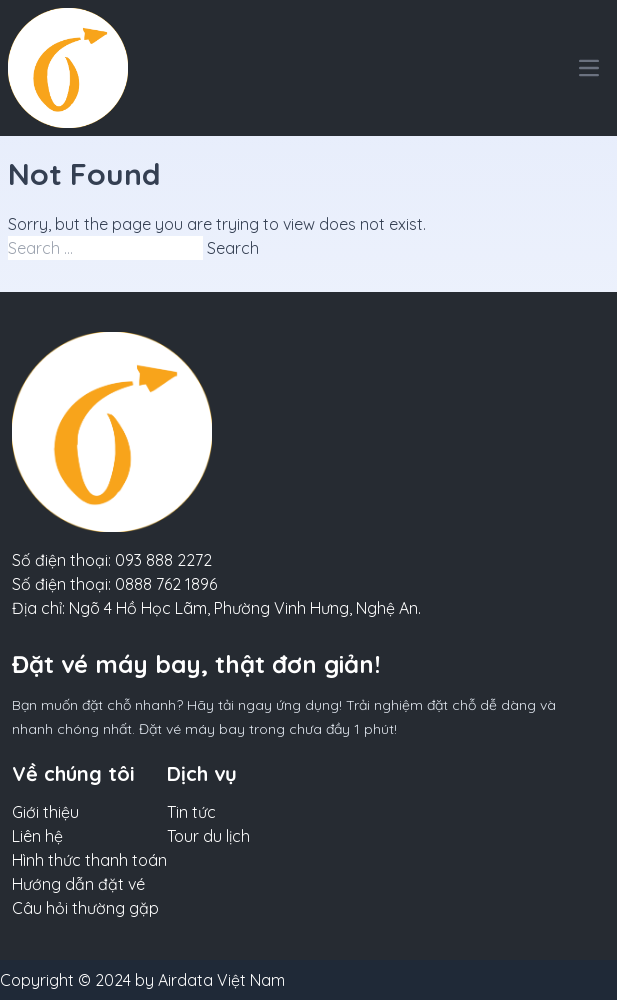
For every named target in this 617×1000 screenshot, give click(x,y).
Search (233, 248)
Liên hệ (37, 836)
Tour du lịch (208, 836)
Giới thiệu (45, 812)
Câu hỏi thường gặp (85, 908)
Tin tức (191, 812)
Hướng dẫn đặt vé (78, 884)
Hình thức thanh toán (89, 860)
